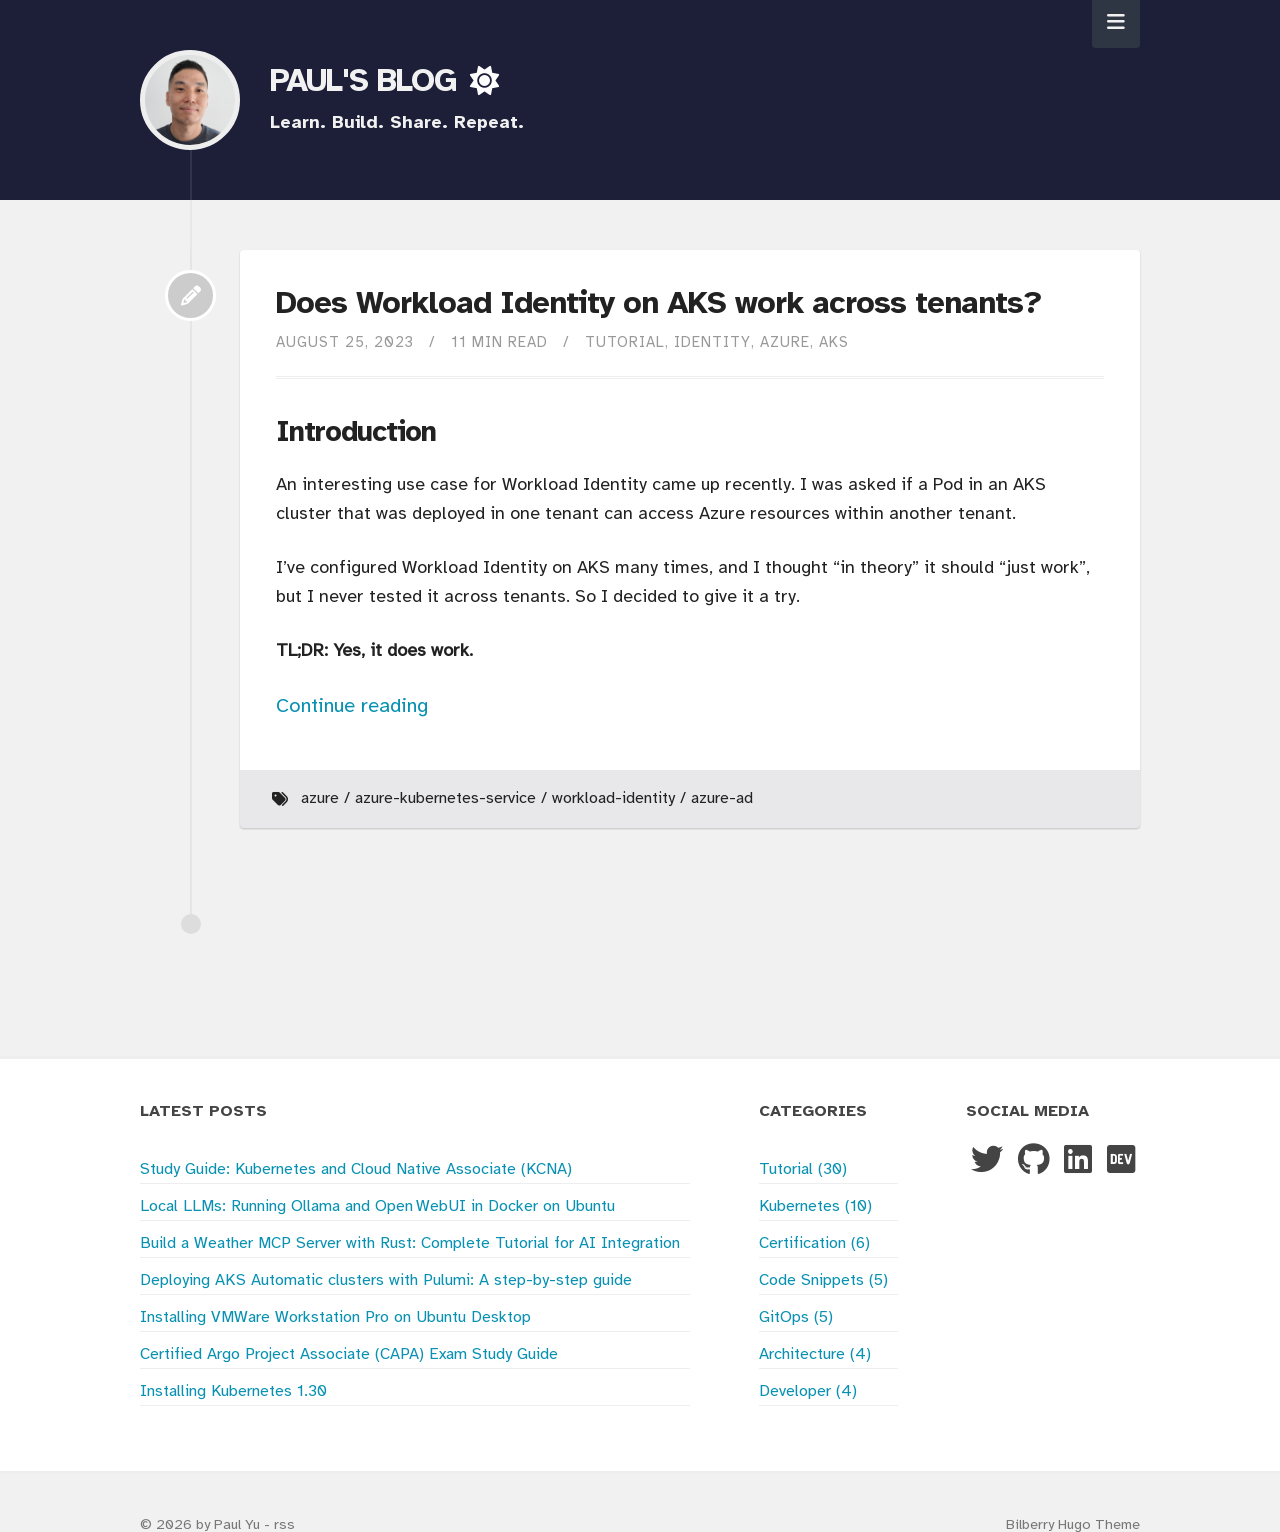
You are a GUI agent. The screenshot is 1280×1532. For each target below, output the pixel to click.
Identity (712, 343)
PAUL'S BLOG (367, 82)
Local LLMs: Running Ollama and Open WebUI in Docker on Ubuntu (377, 1206)
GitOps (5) (796, 1317)
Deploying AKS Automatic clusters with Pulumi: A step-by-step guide (386, 1280)
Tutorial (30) (803, 1169)
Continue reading (352, 706)
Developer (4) (808, 1391)
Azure (785, 343)
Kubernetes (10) (815, 1206)
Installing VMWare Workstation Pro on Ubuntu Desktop (335, 1317)
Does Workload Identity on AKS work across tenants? (658, 304)
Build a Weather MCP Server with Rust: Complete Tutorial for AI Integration (410, 1243)
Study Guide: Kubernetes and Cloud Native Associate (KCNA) (356, 1169)
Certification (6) (814, 1243)
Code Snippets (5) (823, 1280)
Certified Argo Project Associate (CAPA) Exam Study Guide (349, 1354)
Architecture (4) (815, 1354)
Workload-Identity (613, 798)
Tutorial (625, 343)
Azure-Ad (722, 798)
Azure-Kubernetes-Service (445, 798)
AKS (834, 343)
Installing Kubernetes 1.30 (233, 1391)
